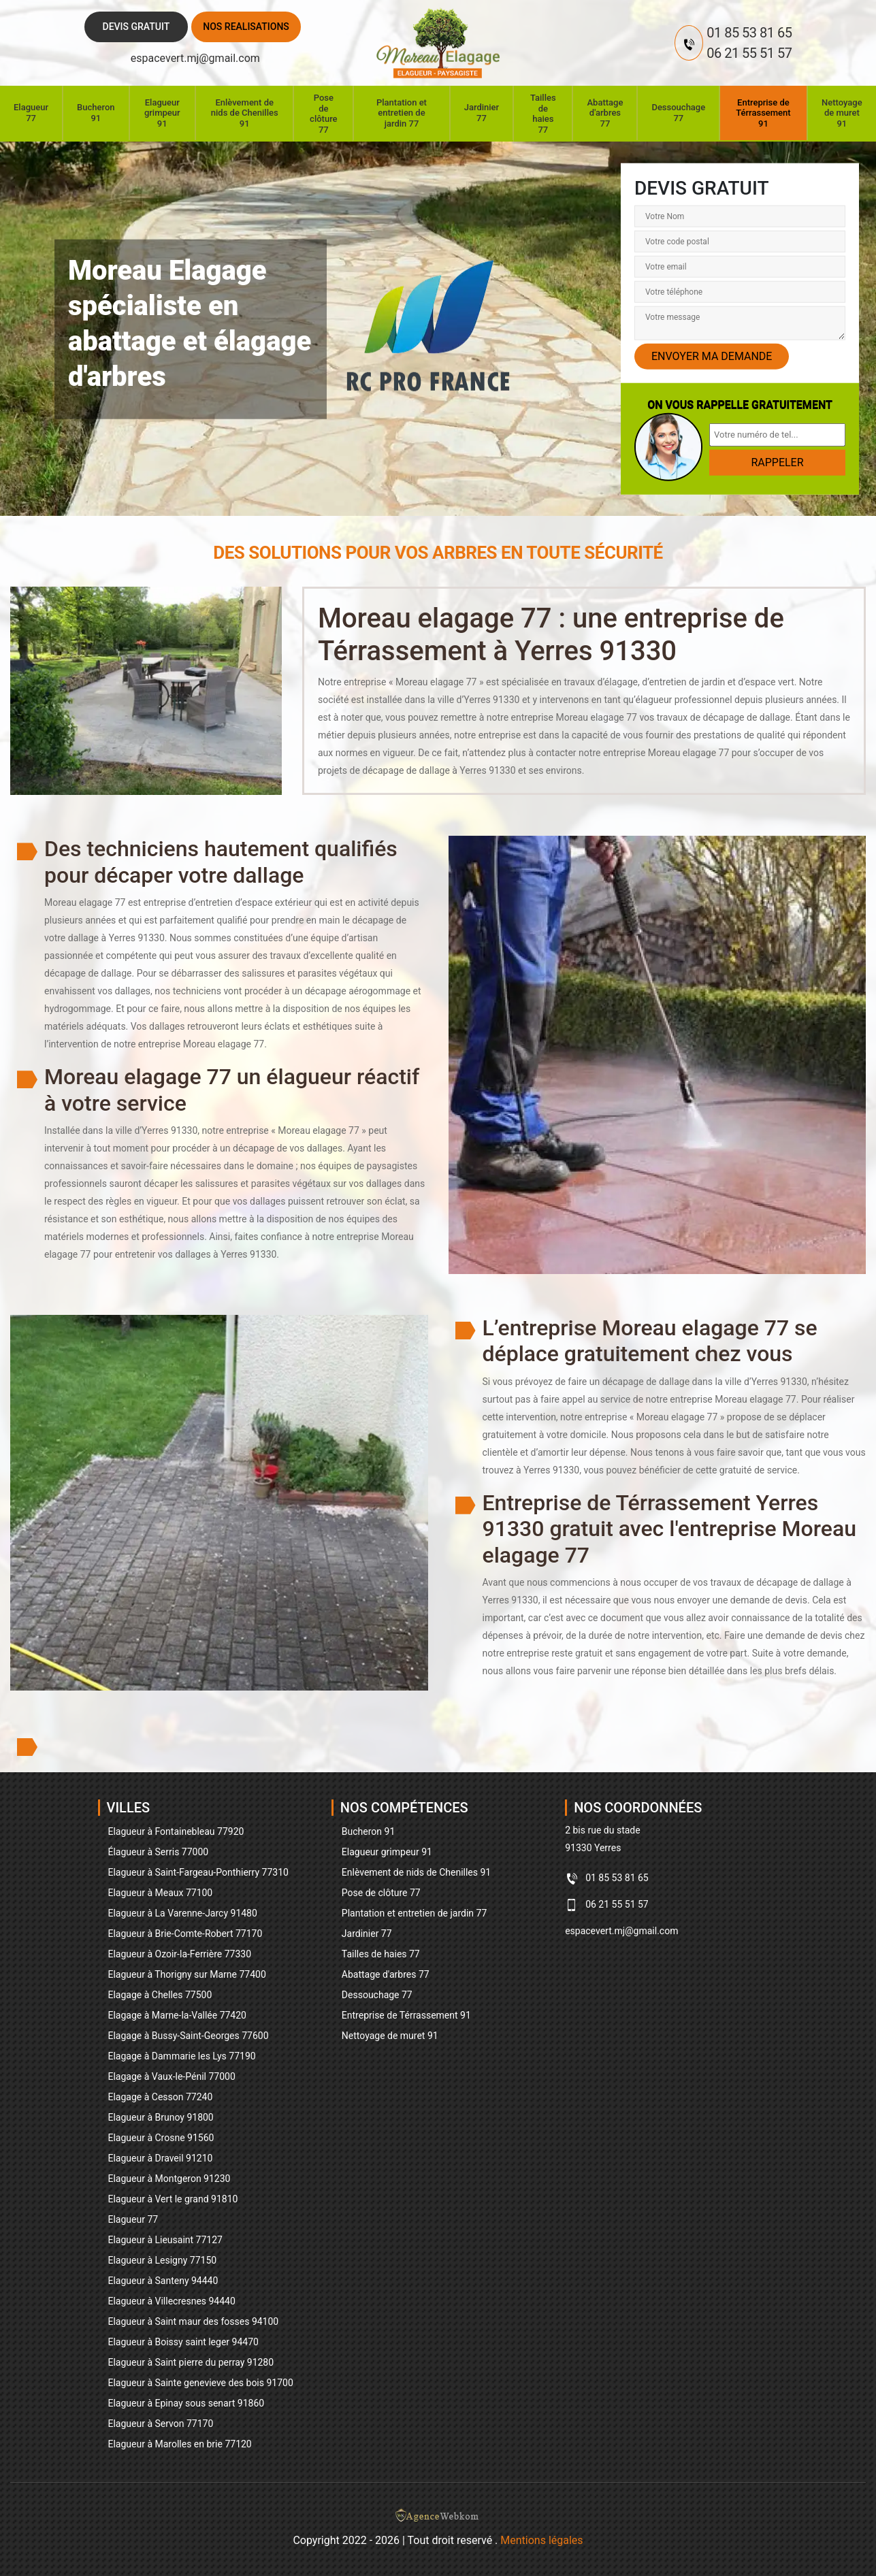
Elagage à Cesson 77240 (160, 2096)
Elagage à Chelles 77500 (160, 1994)
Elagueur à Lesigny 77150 (162, 2260)
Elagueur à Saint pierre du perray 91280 (191, 2362)
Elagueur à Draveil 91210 (160, 2158)
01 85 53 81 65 (749, 33)
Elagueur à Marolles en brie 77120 (180, 2444)
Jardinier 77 (481, 112)
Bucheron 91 (95, 112)
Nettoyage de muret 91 (842, 113)
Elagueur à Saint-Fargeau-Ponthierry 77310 (198, 1872)
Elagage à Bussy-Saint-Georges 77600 (188, 2035)
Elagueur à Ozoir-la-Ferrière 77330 (180, 1954)
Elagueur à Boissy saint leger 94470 (183, 2341)
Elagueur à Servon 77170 (161, 2423)
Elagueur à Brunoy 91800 (161, 2117)
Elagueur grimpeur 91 (162, 113)
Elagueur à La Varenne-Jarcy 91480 (182, 1913)
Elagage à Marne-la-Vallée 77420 (177, 2015)
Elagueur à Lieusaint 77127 (165, 2239)
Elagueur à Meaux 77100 (160, 1892)
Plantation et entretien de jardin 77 (401, 113)
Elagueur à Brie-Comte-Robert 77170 (185, 1933)
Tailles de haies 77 (543, 114)
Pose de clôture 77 (323, 114)
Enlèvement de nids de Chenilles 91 (244, 113)
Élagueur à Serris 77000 (158, 1851)
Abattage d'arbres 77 (605, 113)
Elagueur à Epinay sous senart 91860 (186, 2403)
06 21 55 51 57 (749, 53)
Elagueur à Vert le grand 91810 (173, 2199)
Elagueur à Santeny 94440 (163, 2280)
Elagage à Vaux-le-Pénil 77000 (172, 2076)
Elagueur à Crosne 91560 (161, 2137)
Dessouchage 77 (678, 112)
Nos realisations (246, 26)
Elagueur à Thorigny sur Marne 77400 (187, 1974)
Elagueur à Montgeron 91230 (169, 2178)
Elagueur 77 (31, 112)
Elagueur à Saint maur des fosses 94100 (193, 2321)
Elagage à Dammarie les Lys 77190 (182, 2056)
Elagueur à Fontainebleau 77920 (176, 1831)
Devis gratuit (136, 26)
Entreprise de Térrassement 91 (763, 113)
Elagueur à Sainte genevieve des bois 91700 (200, 2382)
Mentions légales (541, 2540)
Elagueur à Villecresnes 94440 (172, 2301)
